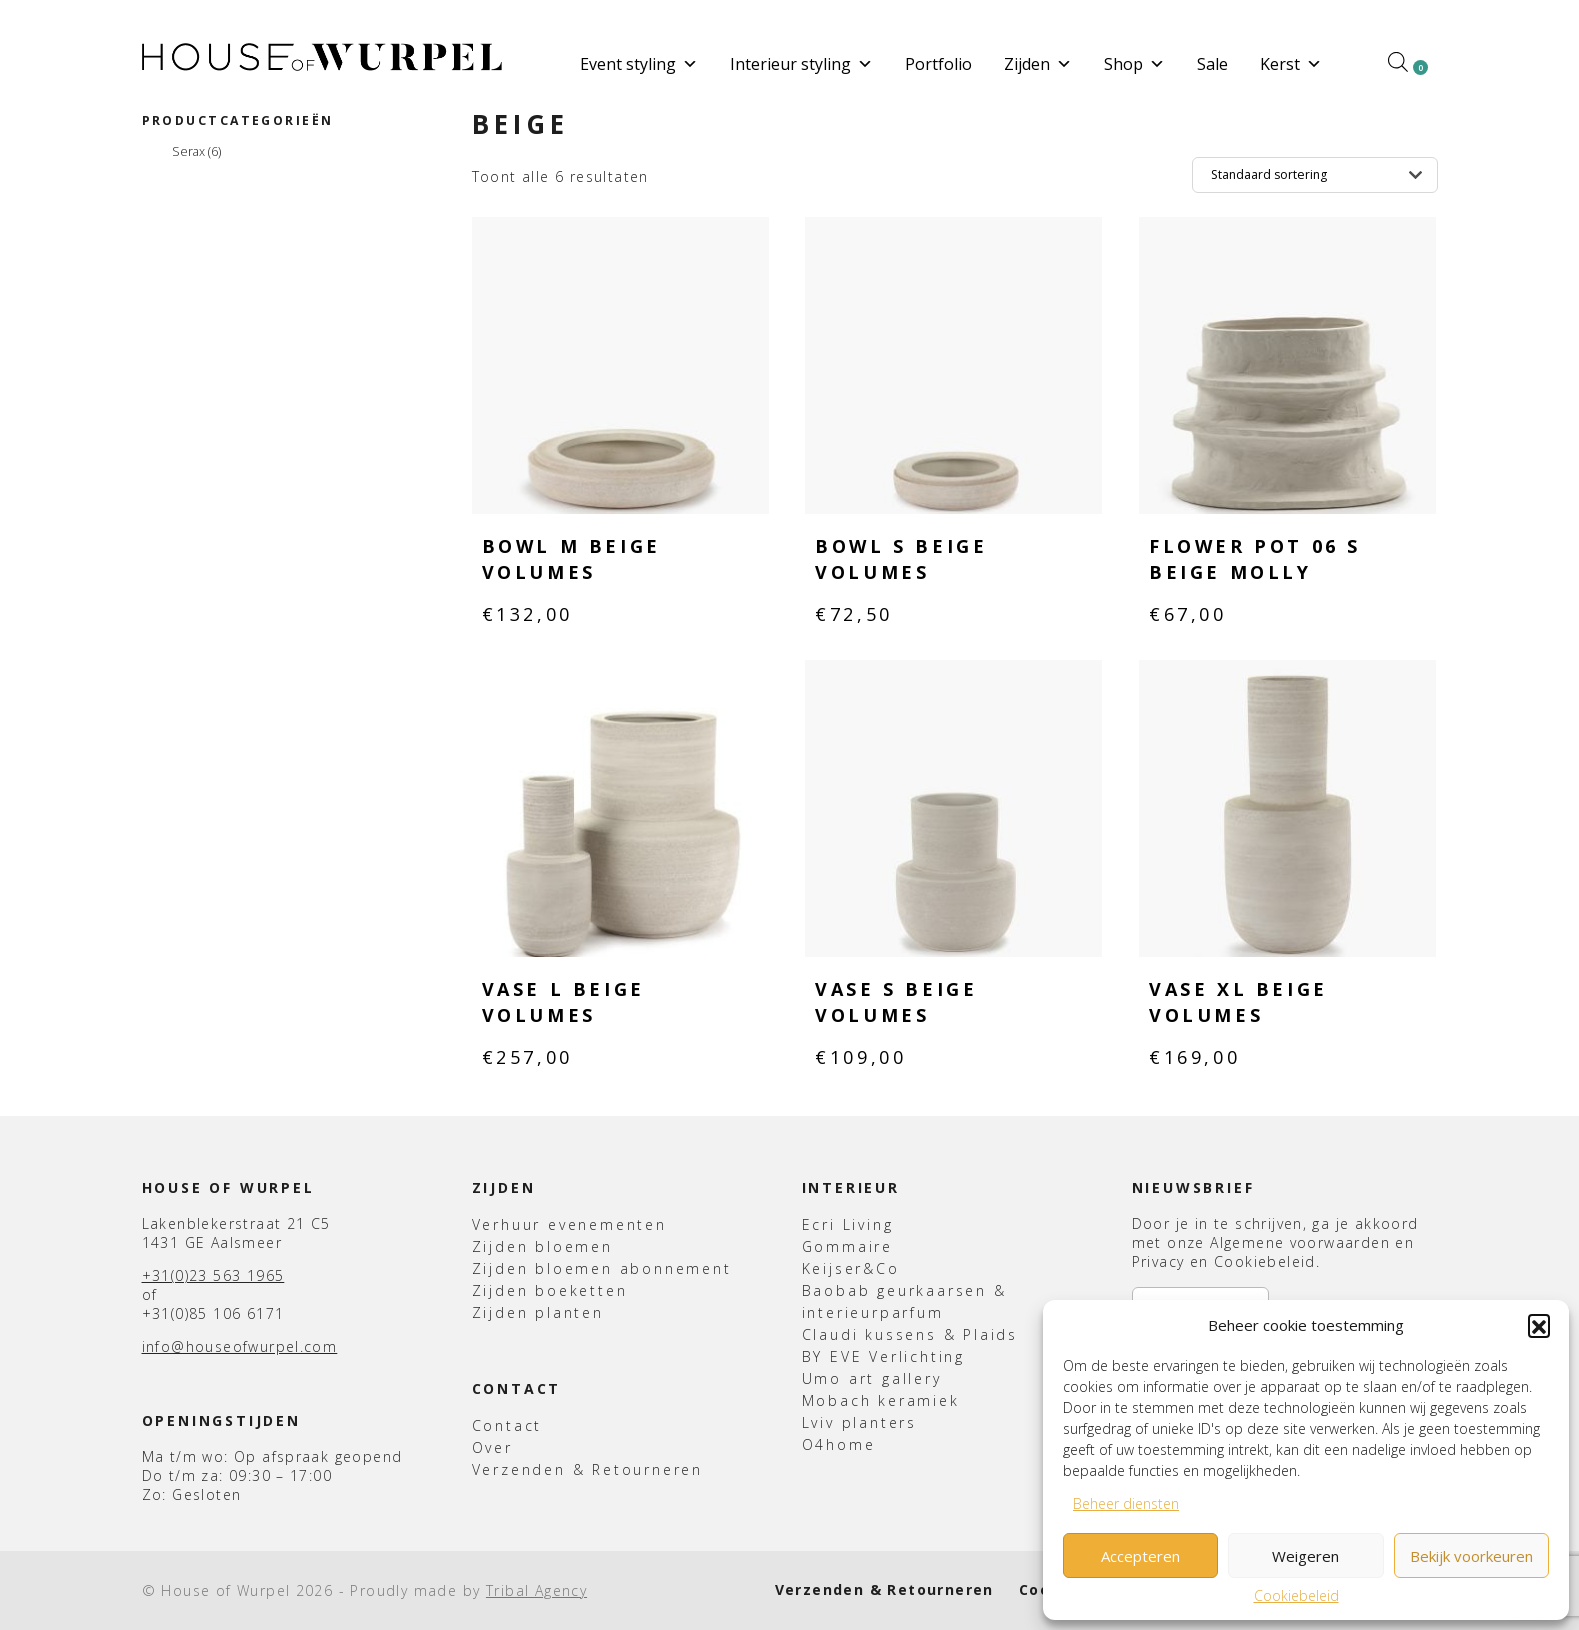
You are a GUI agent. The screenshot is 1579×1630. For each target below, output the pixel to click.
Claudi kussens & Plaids (910, 1334)
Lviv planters (859, 1422)
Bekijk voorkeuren (1471, 1556)
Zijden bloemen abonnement (602, 1268)
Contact (507, 1425)
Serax (196, 152)
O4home (839, 1444)
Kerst (1291, 64)
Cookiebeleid (1296, 1595)
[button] (1539, 1325)
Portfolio (938, 64)
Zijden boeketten (550, 1290)
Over (492, 1447)
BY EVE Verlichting (883, 1356)
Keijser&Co (851, 1268)
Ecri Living (848, 1224)
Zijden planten (538, 1312)
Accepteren (1140, 1556)
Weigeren (1305, 1556)
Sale (1212, 64)
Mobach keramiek (881, 1400)
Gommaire (847, 1246)
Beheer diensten (1126, 1503)
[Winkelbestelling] (1315, 175)
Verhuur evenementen (569, 1224)
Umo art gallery (872, 1378)
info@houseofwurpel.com (240, 1346)
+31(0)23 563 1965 (213, 1275)
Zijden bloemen (542, 1246)
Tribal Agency (536, 1590)
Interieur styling (801, 64)
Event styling (639, 64)
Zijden (1038, 64)
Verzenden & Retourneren (587, 1469)
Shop (1134, 64)
